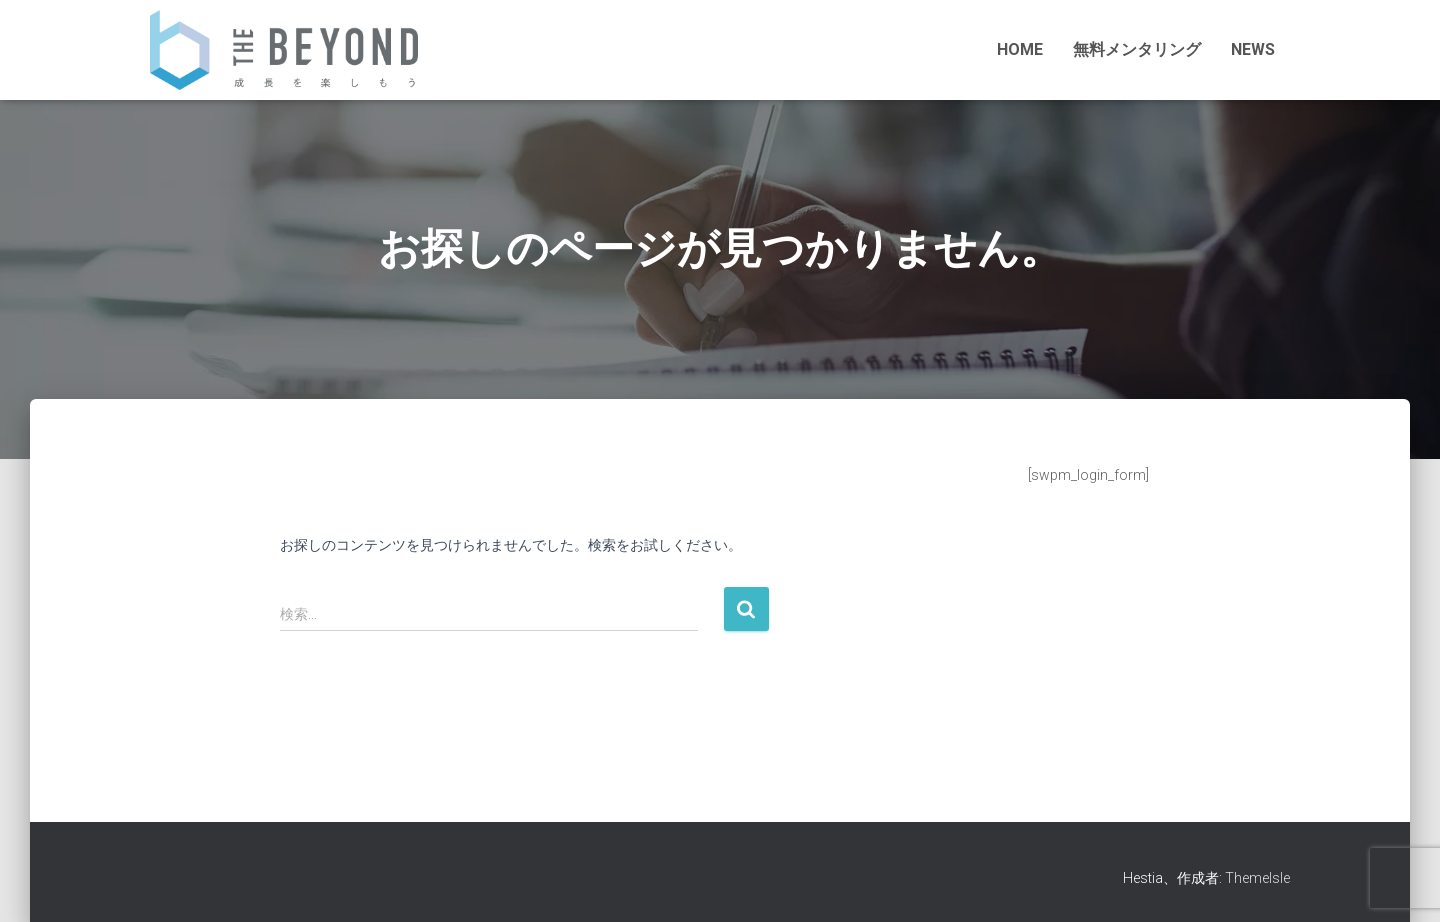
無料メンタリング (1137, 49)
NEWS (1253, 49)
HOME (1020, 49)
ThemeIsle (1257, 878)
